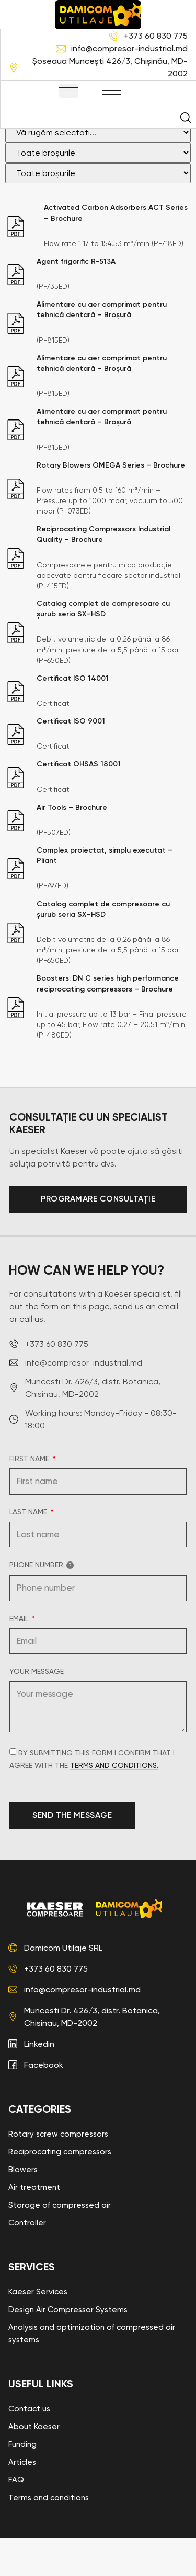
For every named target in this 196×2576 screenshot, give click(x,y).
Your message (36, 1709)
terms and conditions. (114, 1802)
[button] (68, 91)
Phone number (41, 1602)
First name (30, 1496)
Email (19, 1656)
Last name (29, 1550)
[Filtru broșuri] (98, 170)
